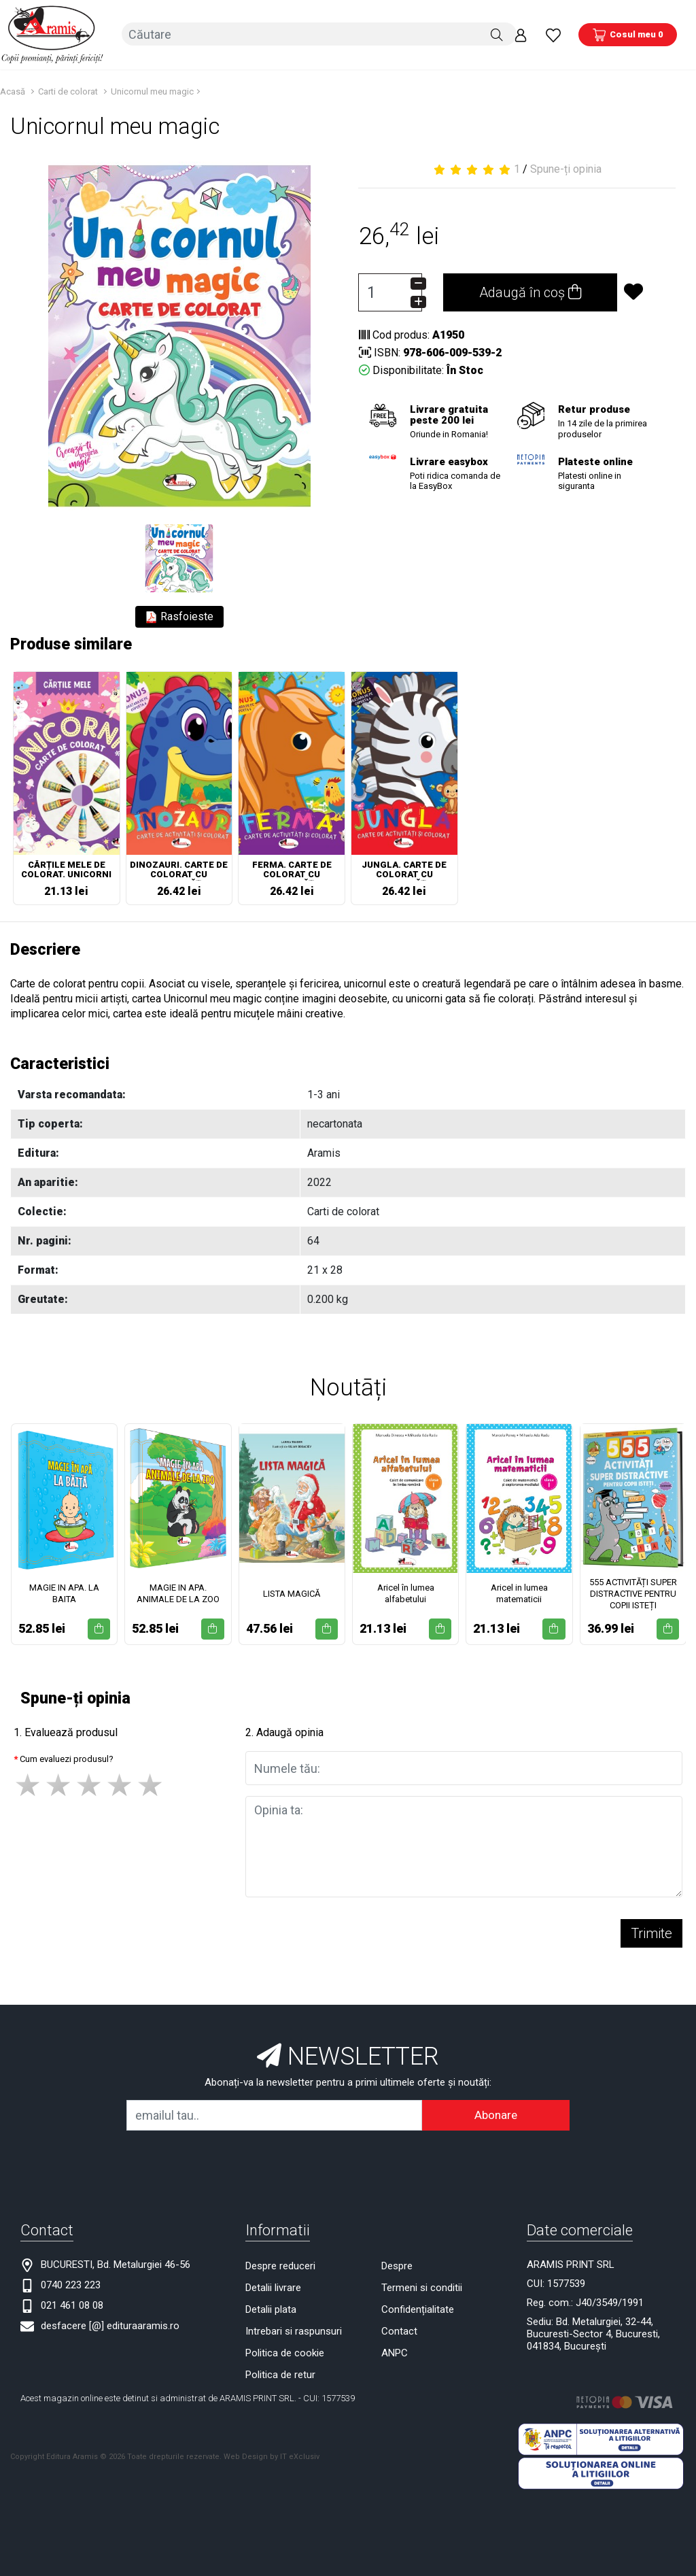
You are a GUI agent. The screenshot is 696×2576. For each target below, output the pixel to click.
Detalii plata (270, 2307)
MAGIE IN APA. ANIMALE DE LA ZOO (178, 1590)
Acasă (12, 89)
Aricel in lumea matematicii (519, 1590)
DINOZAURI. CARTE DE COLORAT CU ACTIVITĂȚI (179, 868)
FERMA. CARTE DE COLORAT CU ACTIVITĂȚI (292, 868)
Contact (399, 2328)
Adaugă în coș (530, 290)
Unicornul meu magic (152, 89)
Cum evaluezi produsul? (67, 1756)
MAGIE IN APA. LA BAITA (64, 1590)
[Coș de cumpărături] (627, 33)
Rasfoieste (179, 614)
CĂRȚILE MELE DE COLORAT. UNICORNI (66, 867)
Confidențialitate (417, 2307)
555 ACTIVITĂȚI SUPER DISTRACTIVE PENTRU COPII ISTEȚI (633, 1590)
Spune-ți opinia (566, 166)
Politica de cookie (284, 2350)
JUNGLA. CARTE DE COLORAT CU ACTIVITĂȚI (404, 868)
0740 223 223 (71, 2282)
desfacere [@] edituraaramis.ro (110, 2323)
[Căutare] (497, 33)
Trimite (651, 1930)
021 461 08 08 (72, 2303)
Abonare (495, 2112)
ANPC (394, 2350)
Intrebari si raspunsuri (293, 2328)
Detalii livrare (273, 2285)
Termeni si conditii (421, 2285)
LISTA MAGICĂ (291, 1590)
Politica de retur (280, 2372)
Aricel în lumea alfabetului (405, 1590)
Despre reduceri (280, 2263)
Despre (397, 2263)
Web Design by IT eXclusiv (271, 2453)
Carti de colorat (68, 89)
